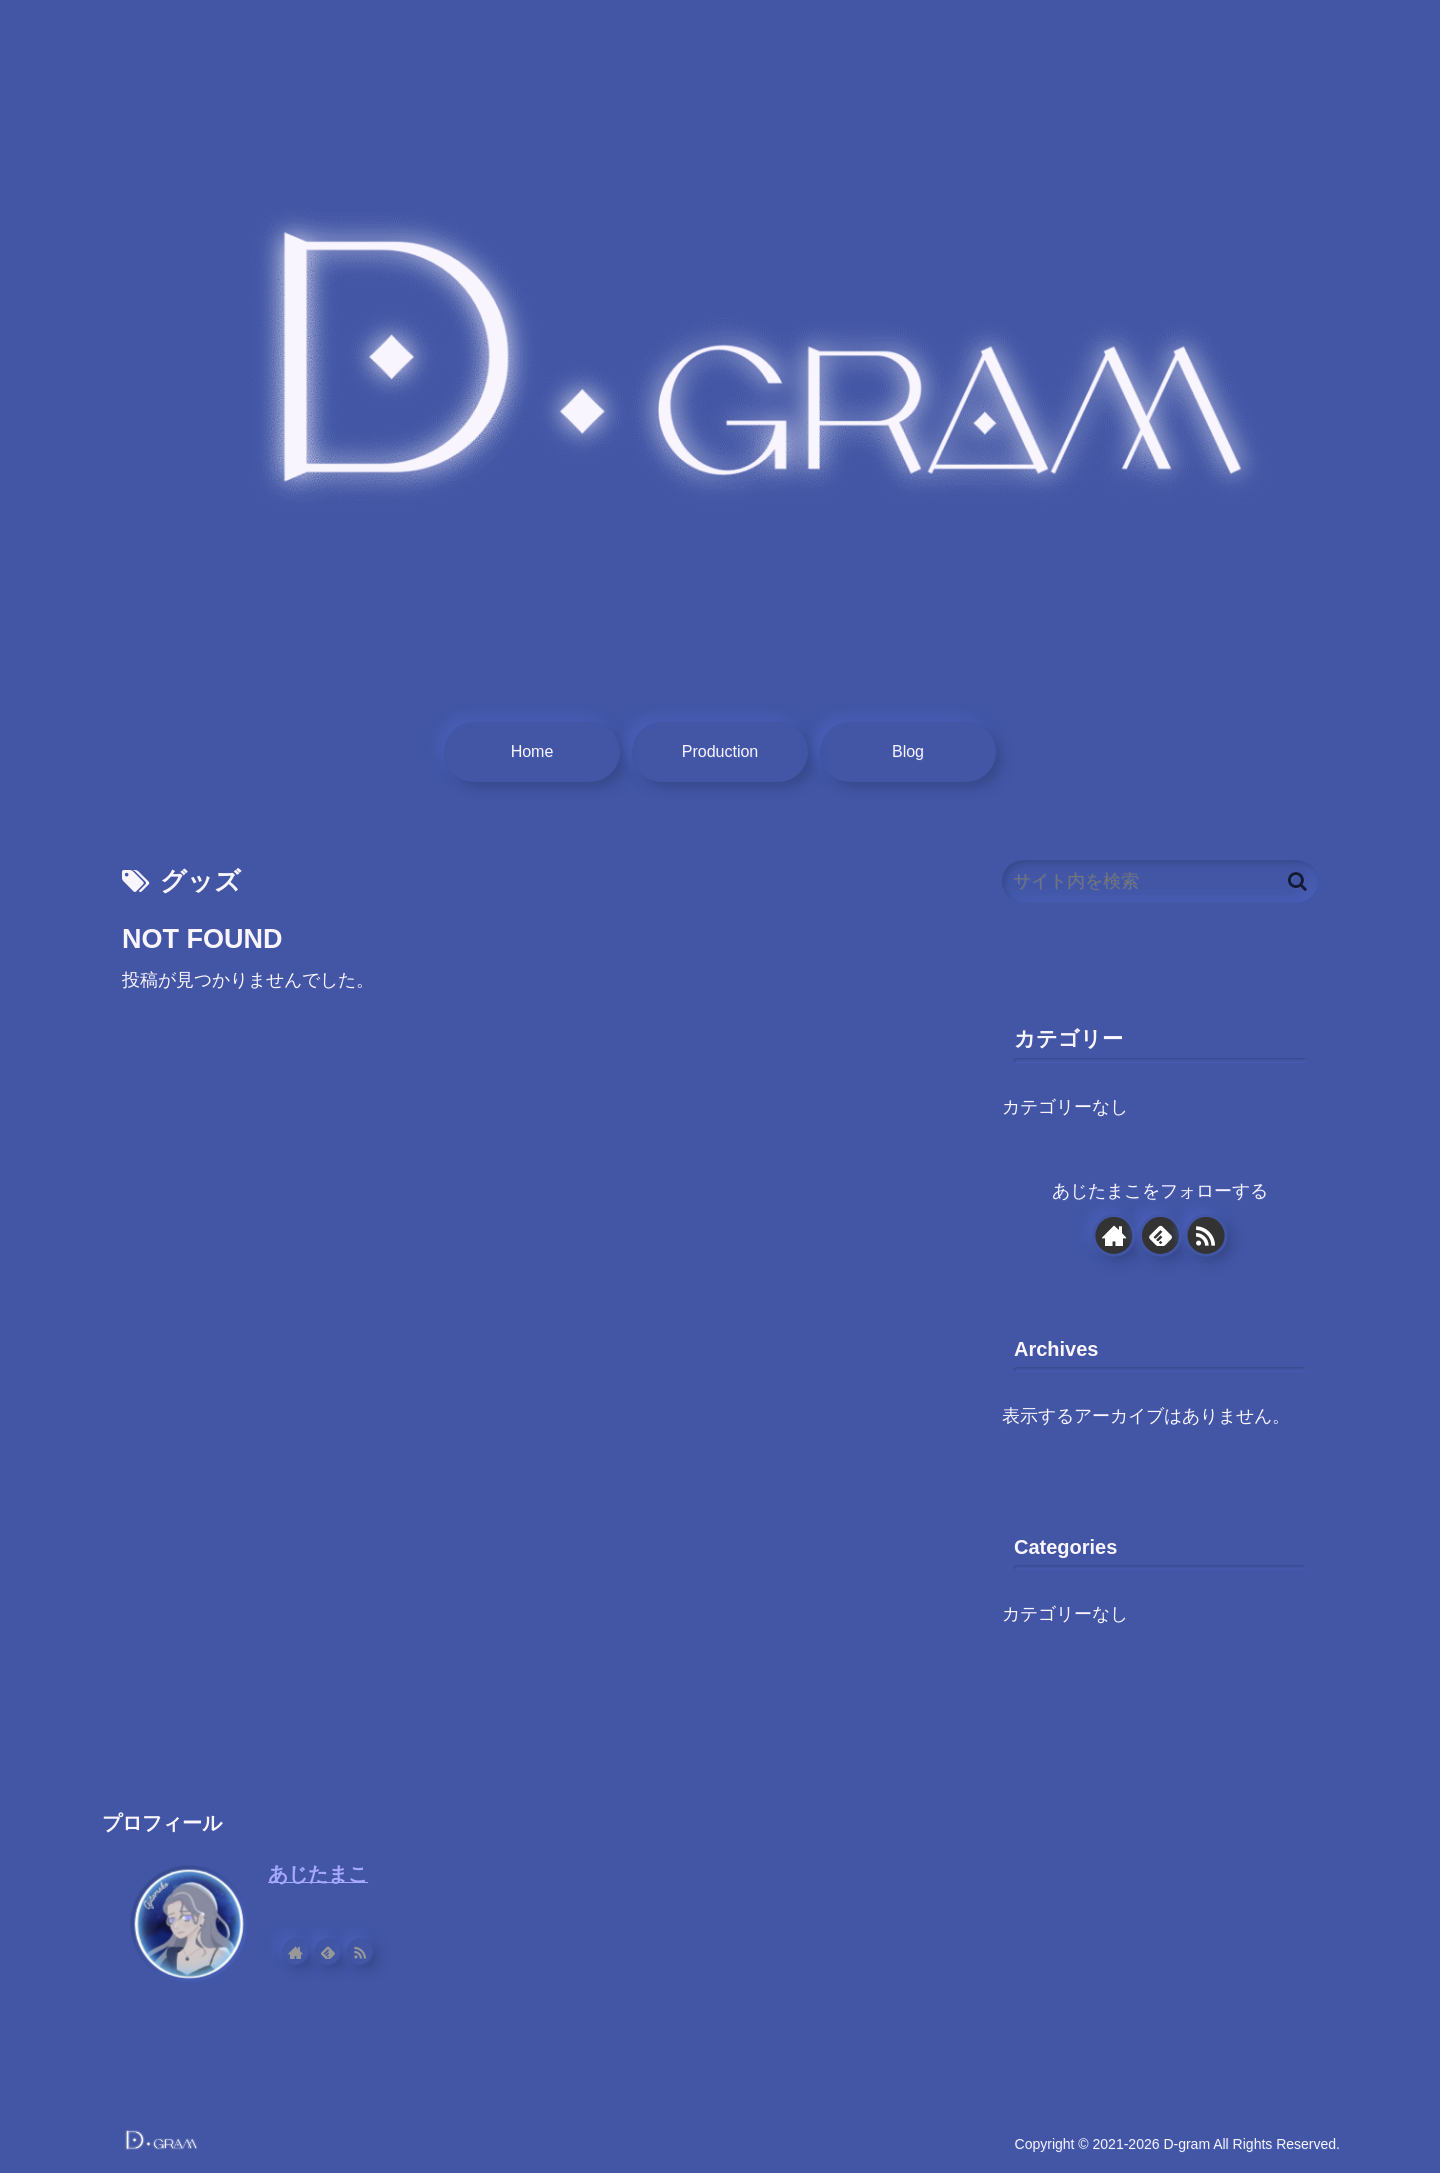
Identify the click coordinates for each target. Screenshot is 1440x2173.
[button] (1297, 881)
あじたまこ (318, 1874)
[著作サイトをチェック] (1113, 1235)
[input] (1160, 881)
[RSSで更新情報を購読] (1206, 1235)
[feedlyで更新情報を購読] (1159, 1235)
